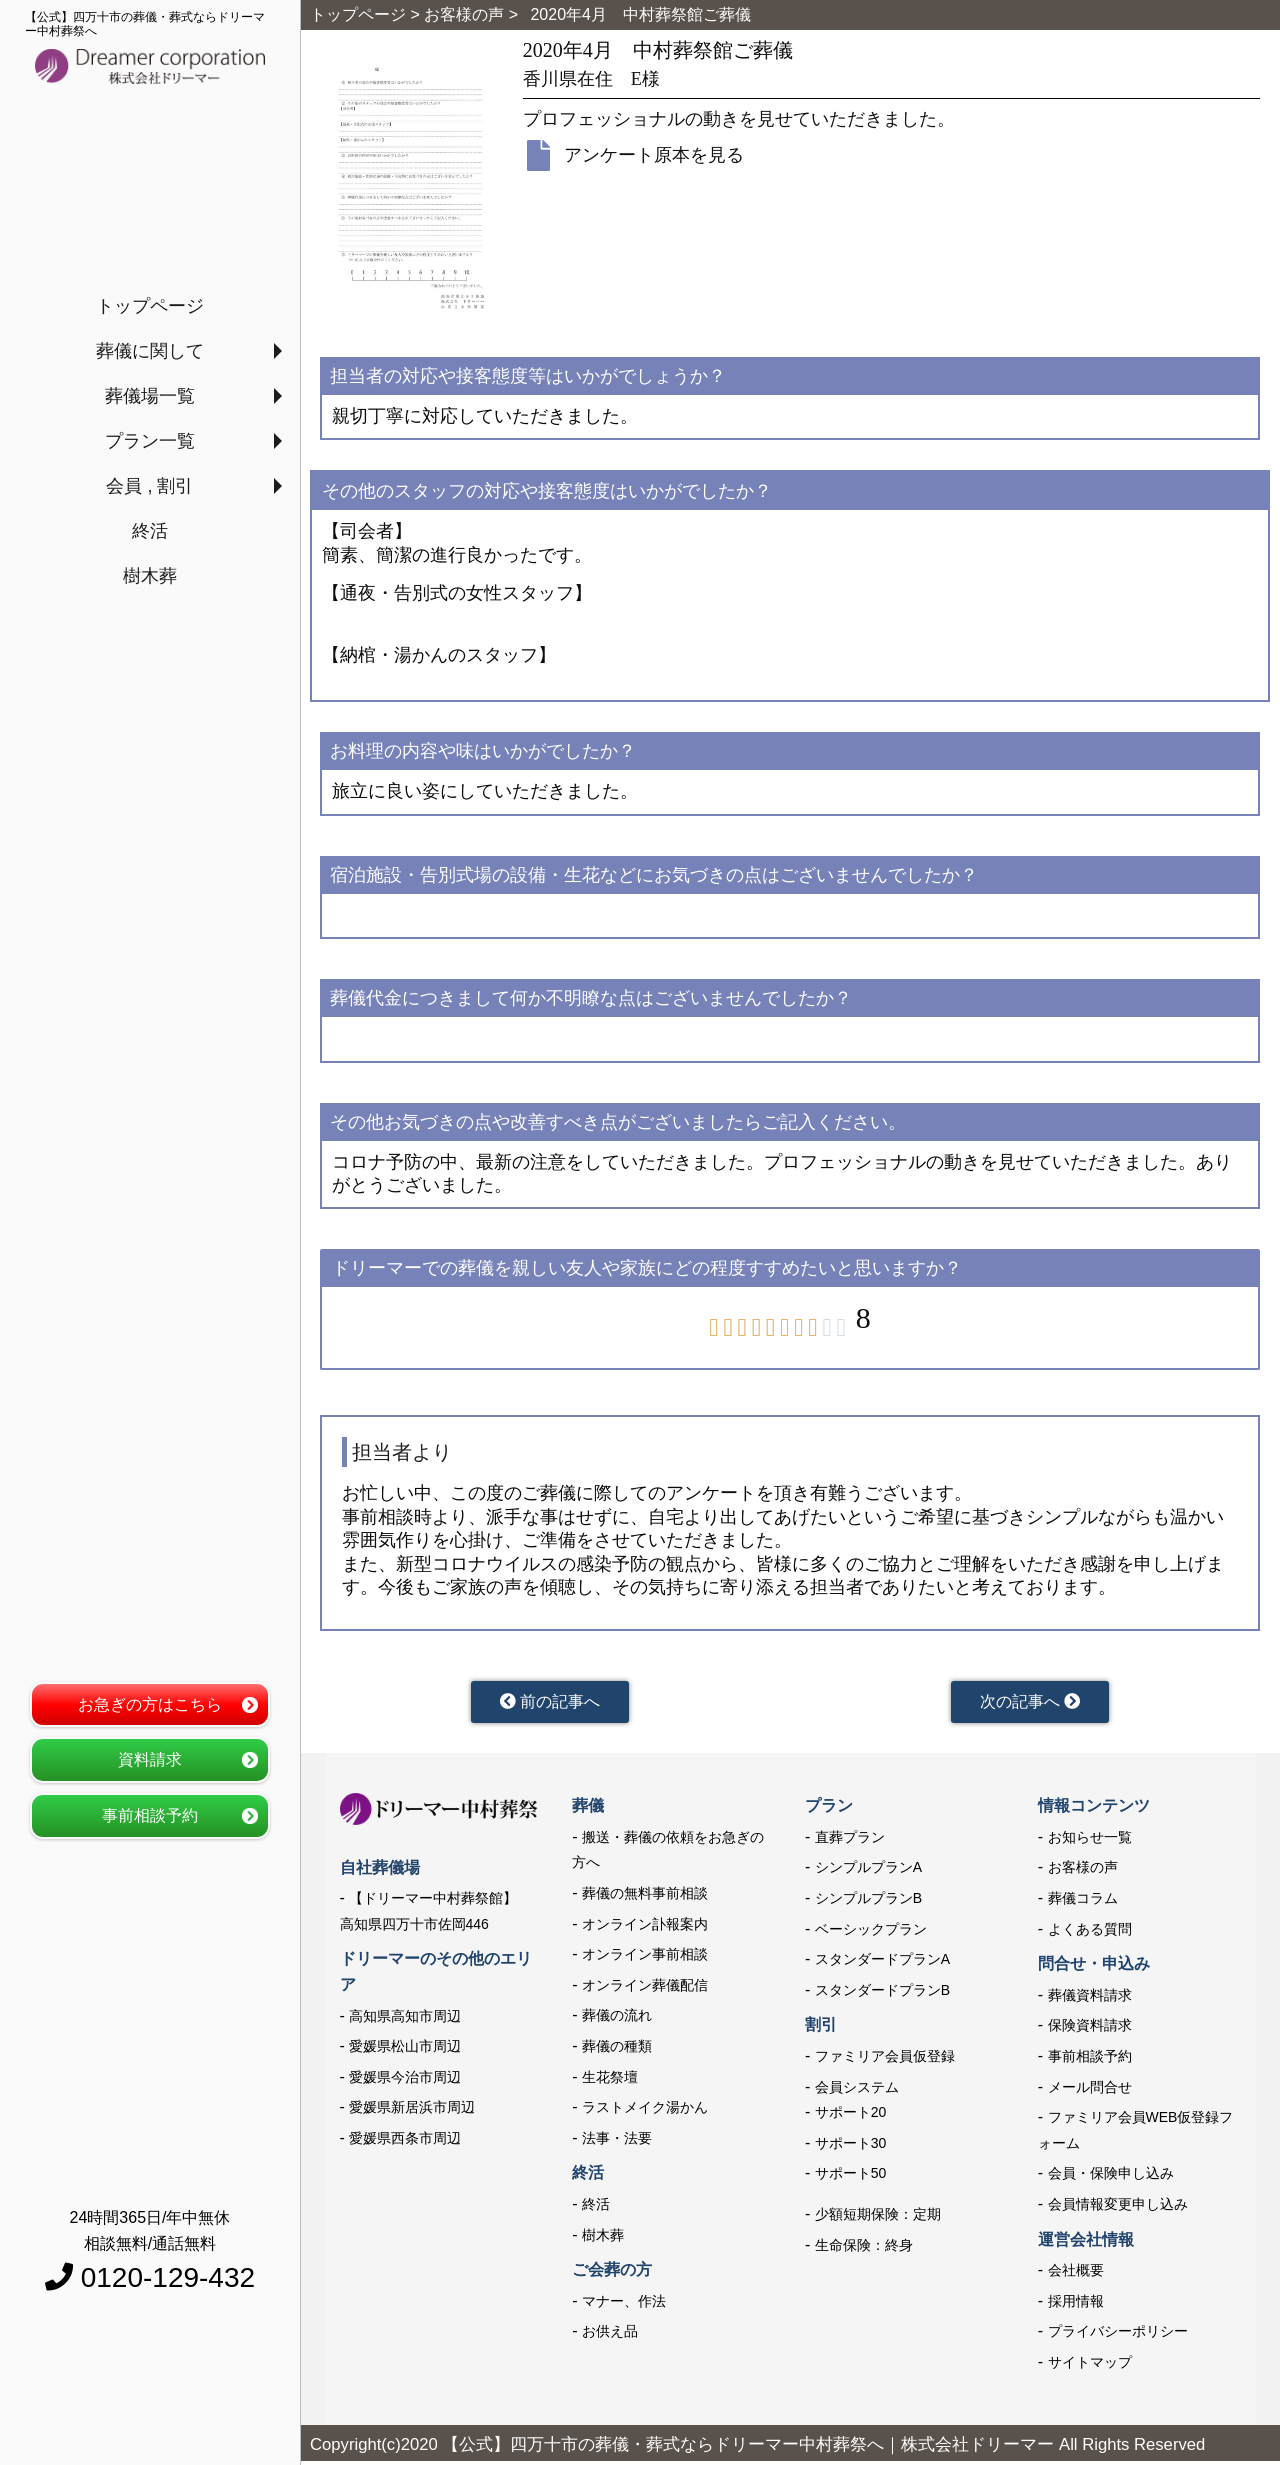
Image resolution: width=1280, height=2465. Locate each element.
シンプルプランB (868, 1903)
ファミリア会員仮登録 (885, 2061)
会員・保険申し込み (1111, 2178)
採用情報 (1076, 2306)
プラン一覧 (150, 441)
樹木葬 (150, 576)
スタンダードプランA (882, 1964)
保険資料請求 (1090, 2030)
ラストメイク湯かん (645, 2112)
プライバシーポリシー (1118, 2336)
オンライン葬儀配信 (645, 1990)
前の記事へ (549, 1704)
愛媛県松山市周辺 (405, 2051)
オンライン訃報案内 (645, 1929)
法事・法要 (617, 2143)
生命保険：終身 (864, 2249)
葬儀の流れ (617, 2020)
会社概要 (1076, 2275)
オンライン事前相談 (645, 1959)
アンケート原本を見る (654, 155)
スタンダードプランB (882, 1995)
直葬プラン (850, 1842)
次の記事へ (1030, 1704)
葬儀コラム (1083, 1903)
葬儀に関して (150, 351)
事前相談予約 (150, 1815)
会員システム (857, 2092)
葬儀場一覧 (150, 396)
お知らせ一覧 (1090, 1842)
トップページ (150, 306)
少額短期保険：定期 (878, 2219)
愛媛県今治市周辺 (405, 2082)
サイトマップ (1090, 2367)
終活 (150, 531)
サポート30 (851, 2148)
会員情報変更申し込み (1118, 2209)
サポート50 (851, 2178)
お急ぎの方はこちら (150, 1704)
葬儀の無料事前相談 (645, 1898)
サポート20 (851, 2117)
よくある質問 (1090, 1934)
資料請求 (150, 1759)
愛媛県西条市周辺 (405, 2143)
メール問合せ (1090, 2092)
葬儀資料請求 (1090, 2000)
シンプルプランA (868, 1872)
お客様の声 (1083, 1872)
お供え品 (610, 2336)
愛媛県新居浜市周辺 (412, 2112)
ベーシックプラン (871, 1934)
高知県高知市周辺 (405, 2021)
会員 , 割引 (149, 486)
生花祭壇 (610, 2082)
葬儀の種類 (617, 2051)
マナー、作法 (624, 2306)
